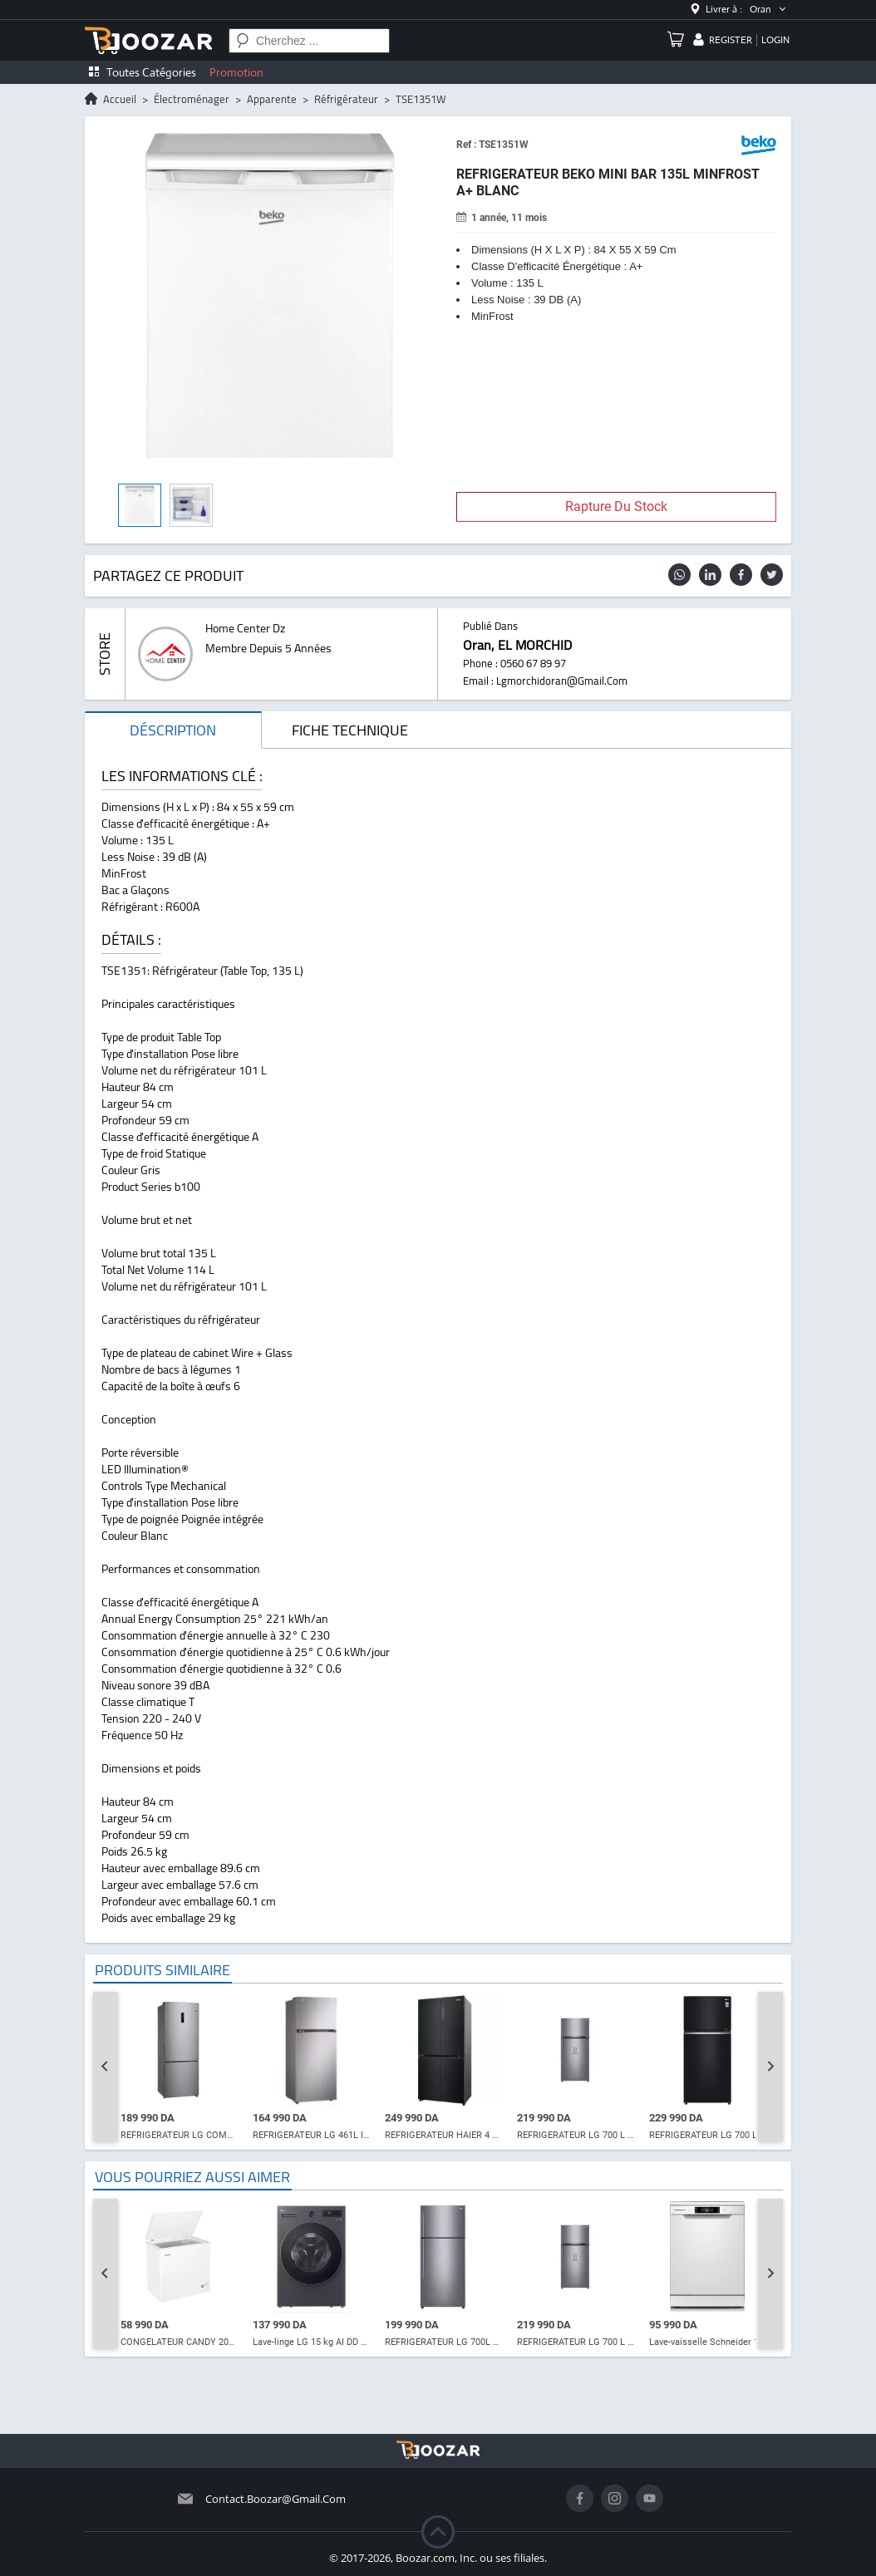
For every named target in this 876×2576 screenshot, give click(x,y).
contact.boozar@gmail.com (275, 2498)
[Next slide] (770, 2066)
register (730, 40)
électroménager (191, 99)
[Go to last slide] (105, 2066)
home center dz (245, 628)
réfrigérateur (346, 99)
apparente (272, 99)
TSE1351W (421, 99)
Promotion (236, 72)
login (775, 40)
